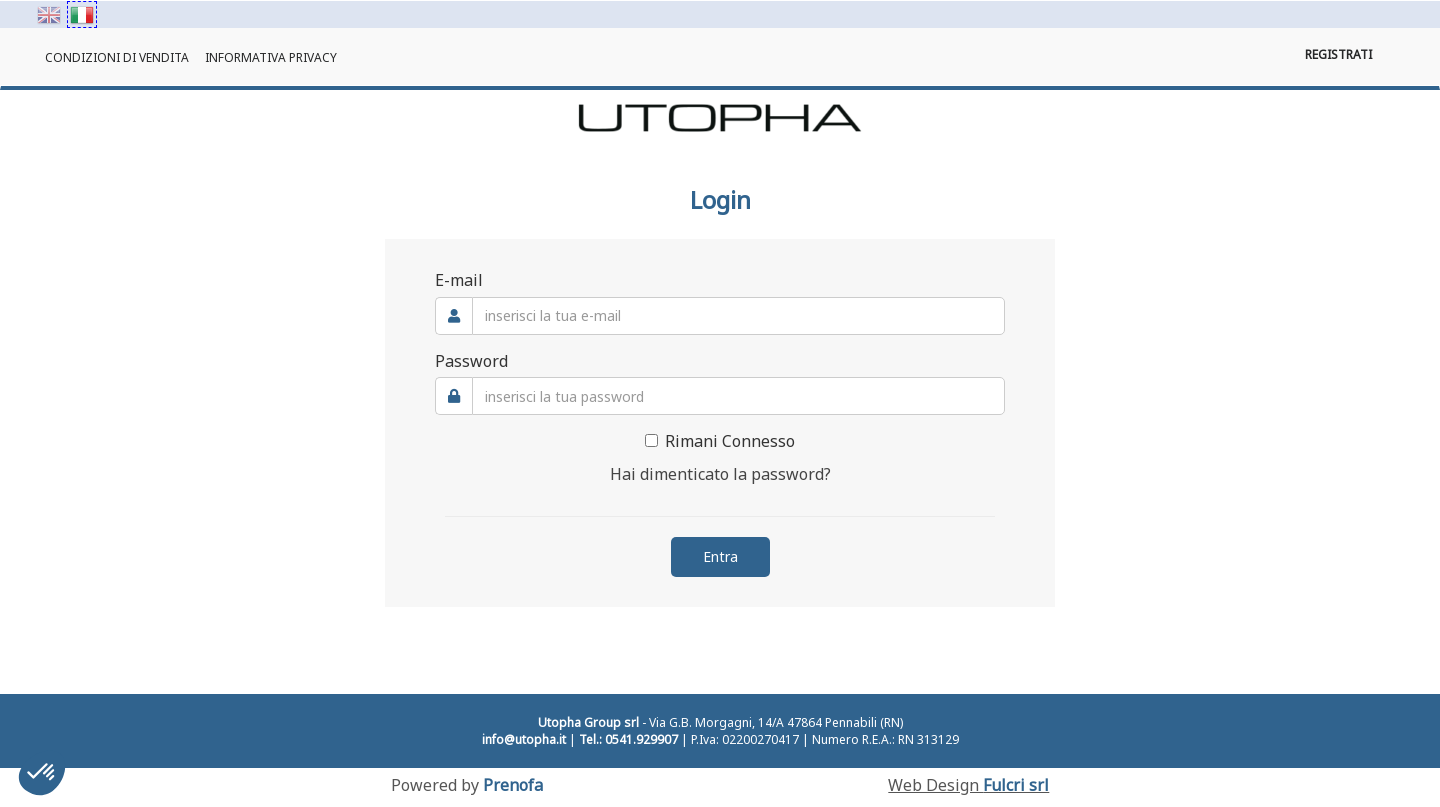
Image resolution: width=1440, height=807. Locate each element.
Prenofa (513, 785)
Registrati (1338, 54)
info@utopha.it (524, 739)
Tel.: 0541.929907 (628, 739)
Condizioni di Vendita (117, 57)
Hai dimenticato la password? (720, 474)
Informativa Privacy (271, 57)
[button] (42, 773)
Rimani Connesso (720, 441)
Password (471, 361)
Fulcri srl (1016, 785)
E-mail (459, 280)
